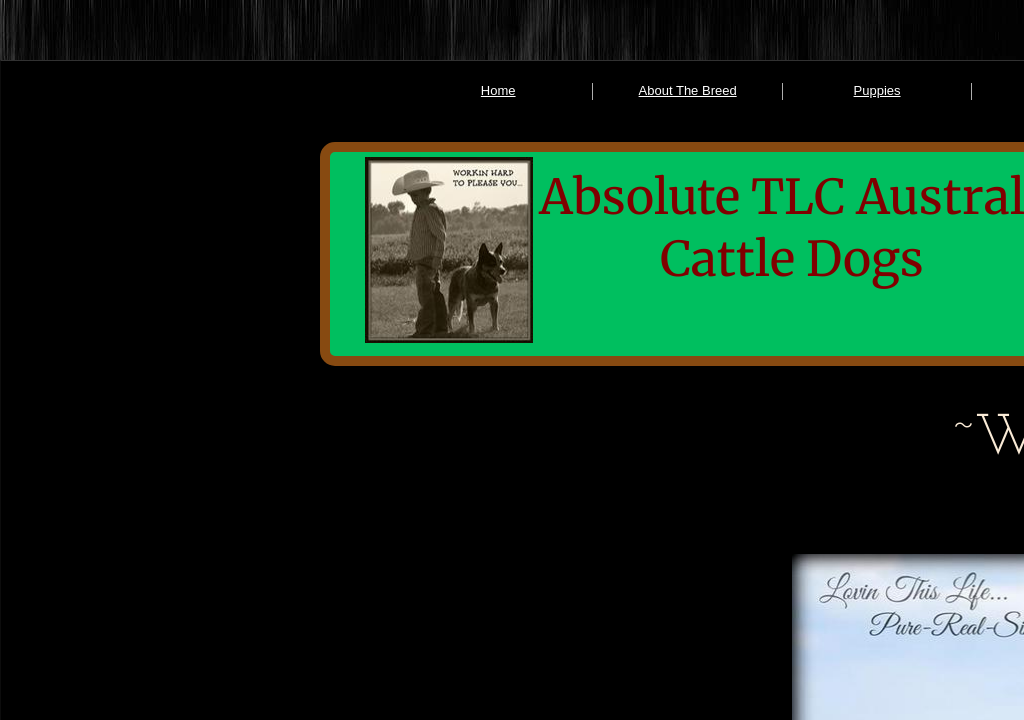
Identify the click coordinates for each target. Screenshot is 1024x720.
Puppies (877, 90)
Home (498, 90)
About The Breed (688, 90)
